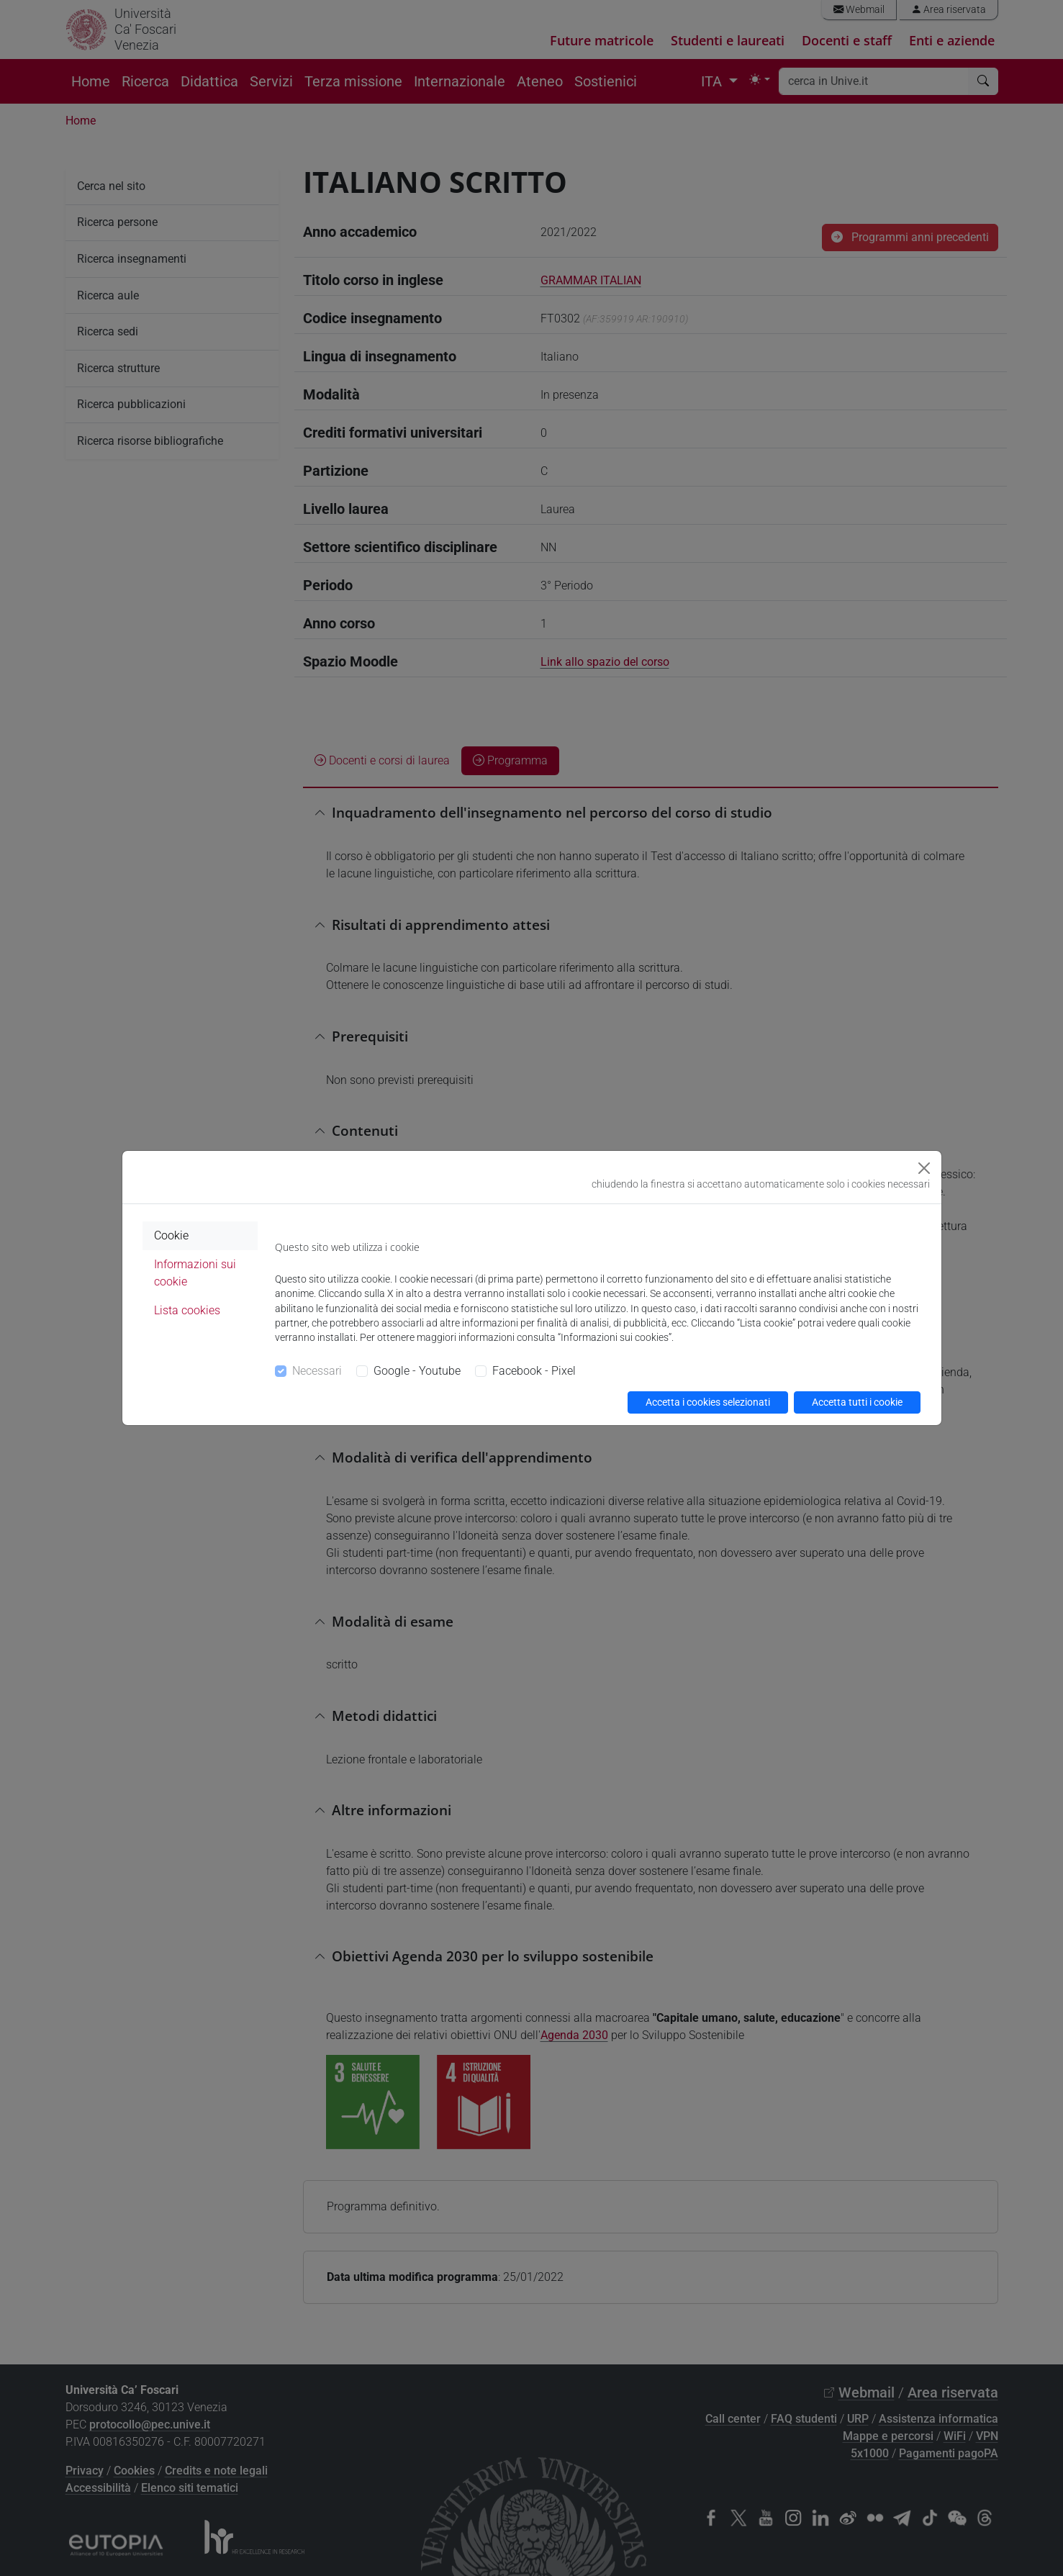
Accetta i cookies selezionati (708, 1402)
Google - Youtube (417, 1371)
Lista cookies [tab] (187, 1310)
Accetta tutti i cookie (857, 1402)
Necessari (317, 1371)
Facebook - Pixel (534, 1371)
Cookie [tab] (171, 1235)
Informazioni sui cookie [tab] (195, 1272)
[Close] (924, 1168)
